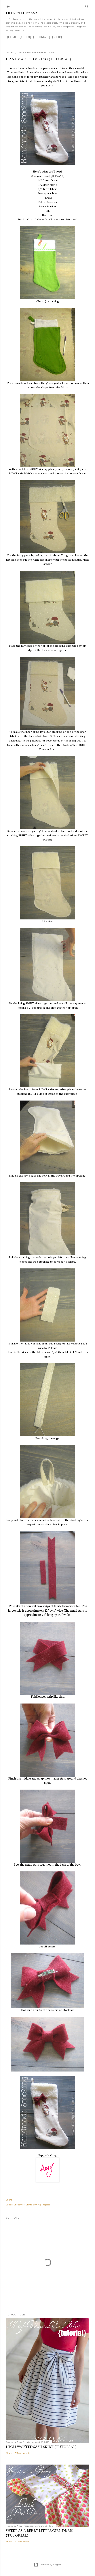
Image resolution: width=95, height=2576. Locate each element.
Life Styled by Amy (22, 13)
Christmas (19, 2204)
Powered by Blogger (47, 2564)
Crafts (29, 2204)
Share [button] (9, 2199)
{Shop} (56, 37)
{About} (24, 37)
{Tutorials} (40, 37)
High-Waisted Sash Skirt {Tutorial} (41, 2446)
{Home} (11, 37)
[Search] (87, 5)
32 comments (22, 2541)
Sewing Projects (41, 2204)
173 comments (22, 2453)
